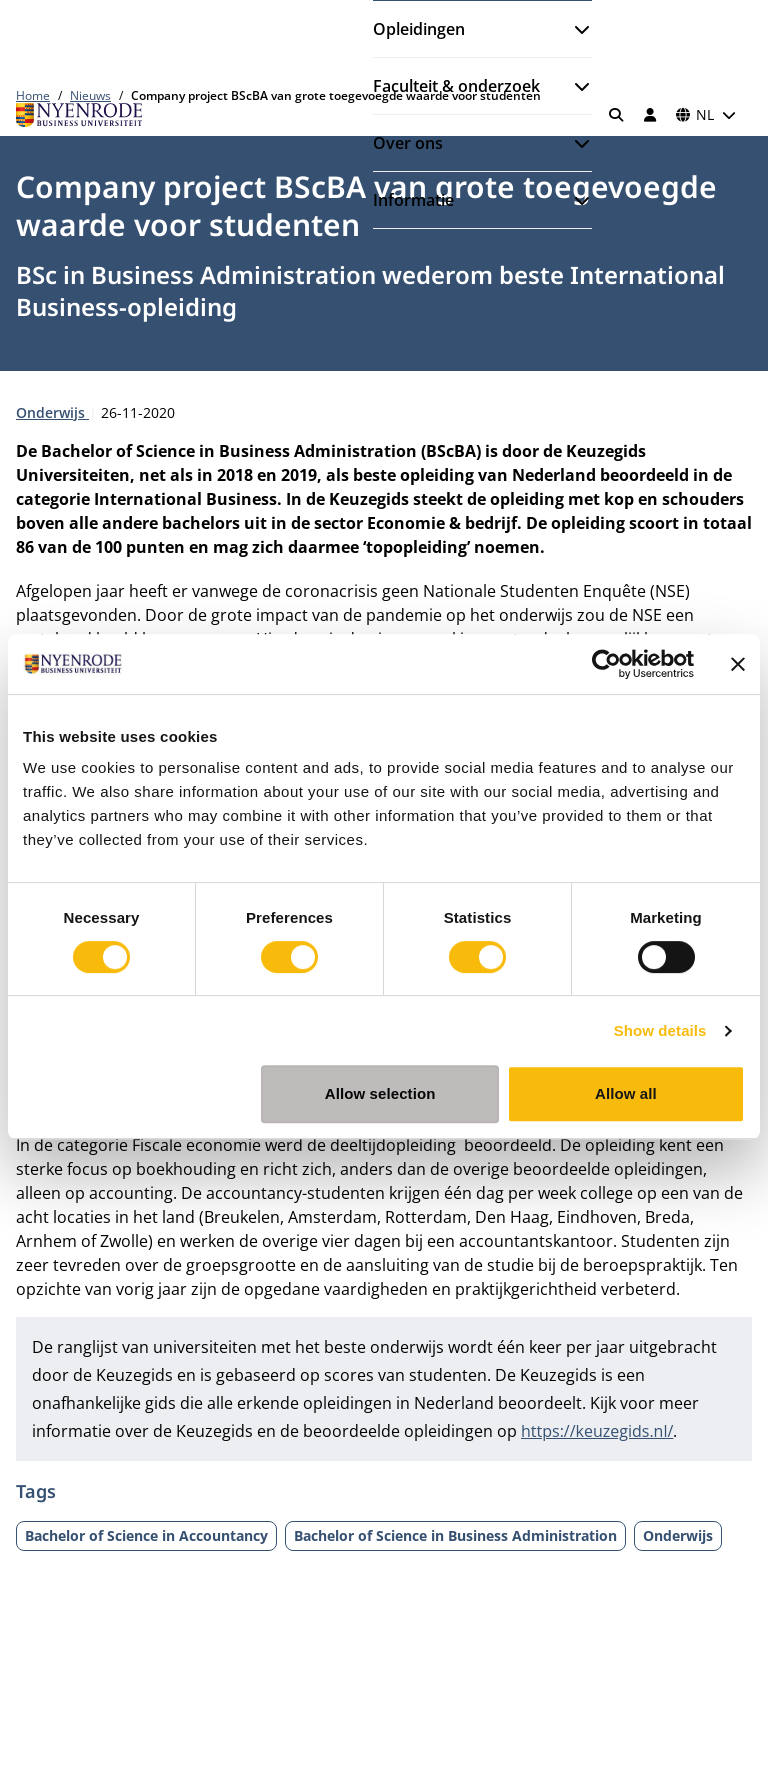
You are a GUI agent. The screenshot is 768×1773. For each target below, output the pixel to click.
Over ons (408, 143)
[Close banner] (738, 664)
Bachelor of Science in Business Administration (455, 1535)
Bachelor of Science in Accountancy (146, 1535)
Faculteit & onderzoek (456, 86)
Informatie (413, 200)
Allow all (626, 1093)
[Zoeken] (617, 115)
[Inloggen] (650, 115)
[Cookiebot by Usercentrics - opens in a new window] (606, 664)
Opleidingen (419, 29)
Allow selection (380, 1093)
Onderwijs (52, 412)
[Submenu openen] (574, 29)
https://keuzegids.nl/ (597, 1431)
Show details (660, 1030)
